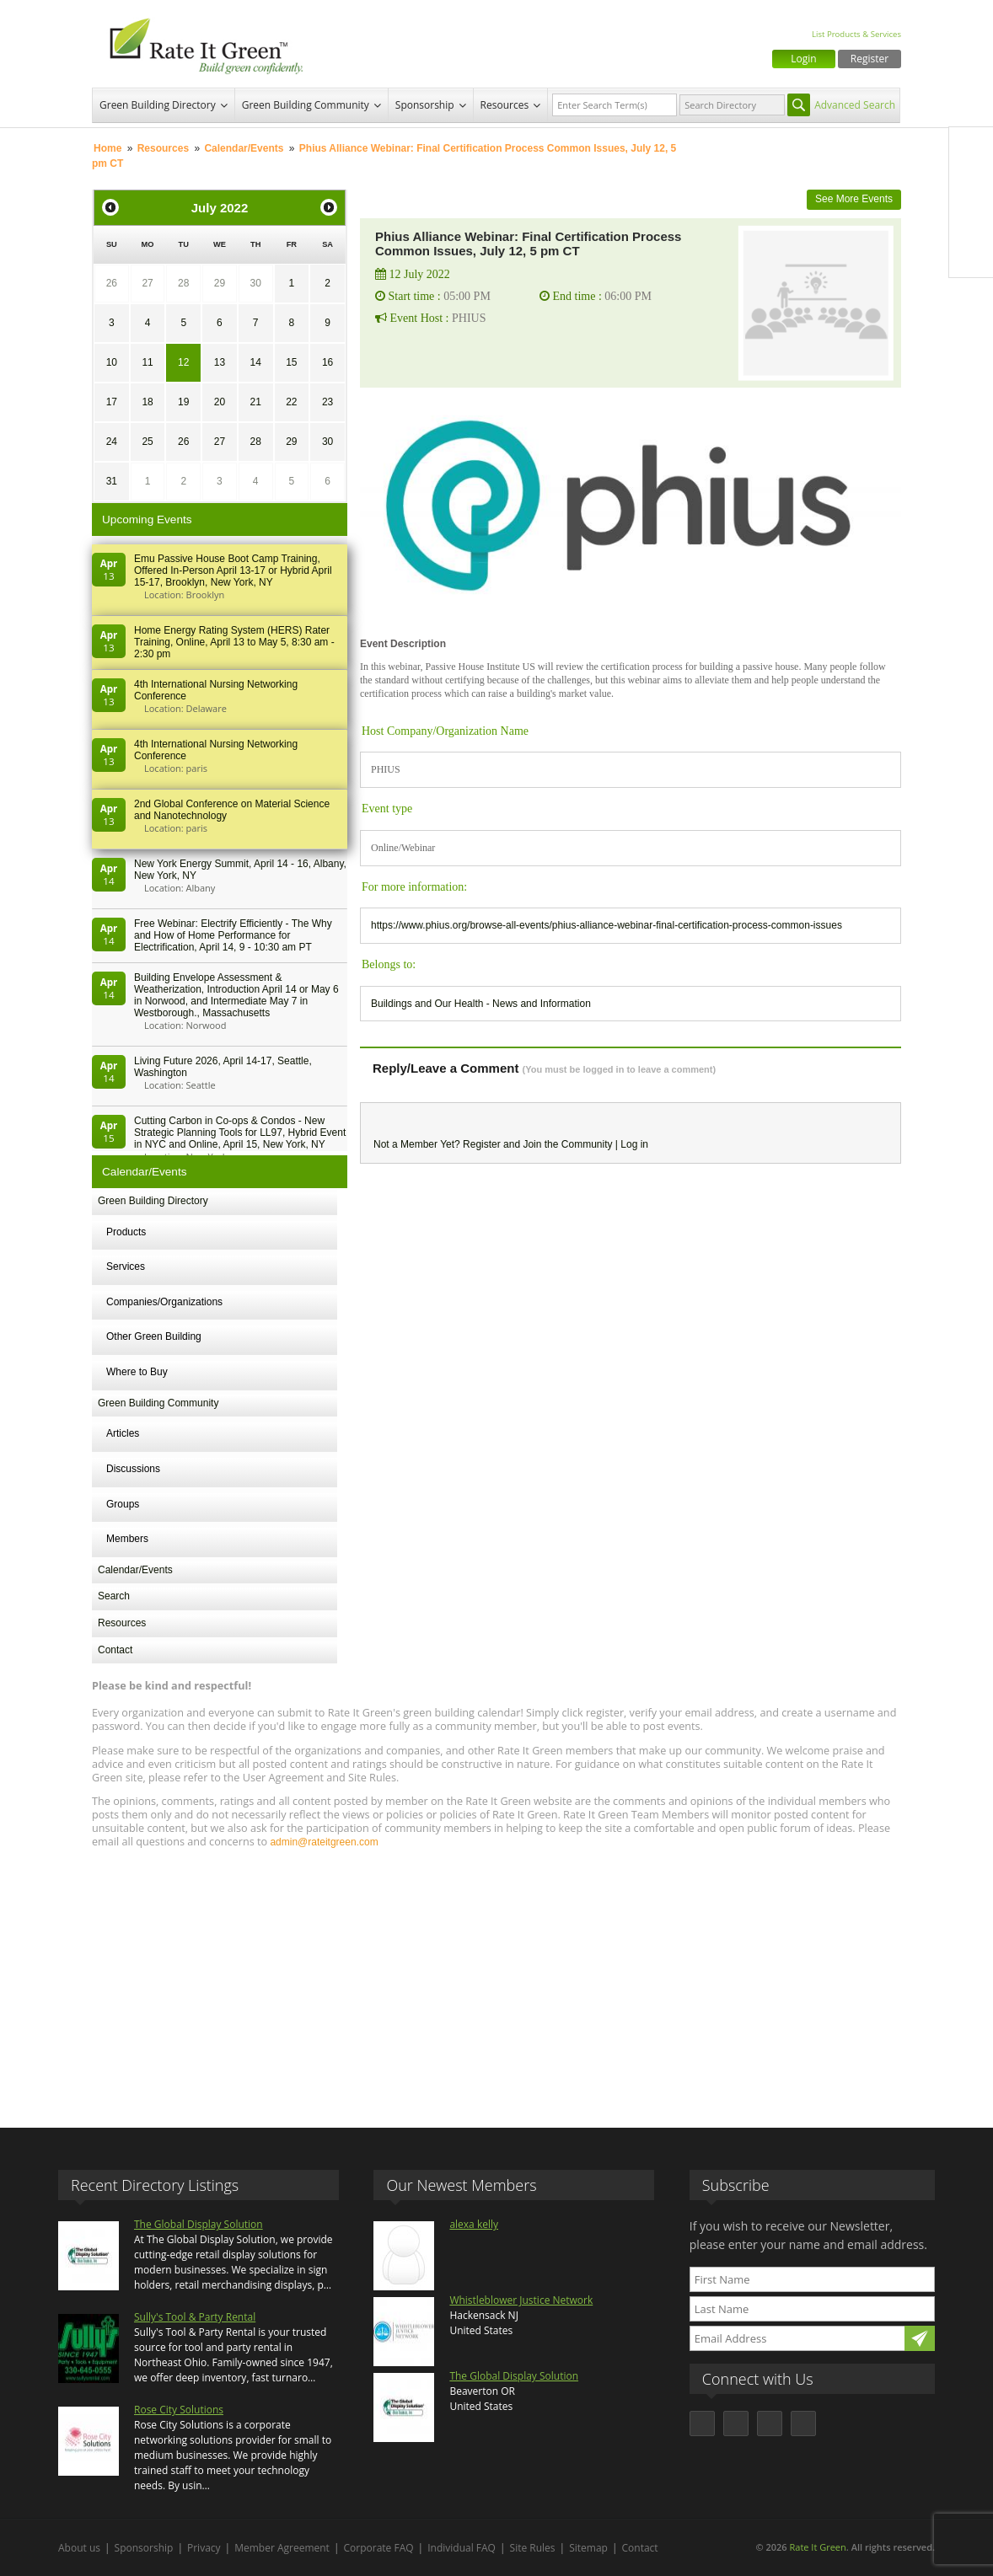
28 (183, 283)
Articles (122, 1433)
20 (219, 402)
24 (111, 441)
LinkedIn (971, 219)
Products (126, 1232)
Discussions (133, 1469)
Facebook (971, 149)
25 (147, 441)
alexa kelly (473, 2224)
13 (219, 362)
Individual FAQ (461, 2548)
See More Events (854, 199)
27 (147, 283)
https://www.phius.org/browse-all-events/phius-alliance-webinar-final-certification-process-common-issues (606, 925)
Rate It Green (817, 2547)
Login (803, 58)
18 (147, 402)
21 (255, 402)
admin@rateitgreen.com (324, 1842)
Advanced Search (854, 105)
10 (111, 362)
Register (869, 58)
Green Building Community (305, 105)
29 (219, 283)
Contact (115, 1650)
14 (255, 362)
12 (183, 362)
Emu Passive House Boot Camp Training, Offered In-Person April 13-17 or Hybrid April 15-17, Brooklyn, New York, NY (233, 570)
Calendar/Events (243, 148)
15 (291, 362)
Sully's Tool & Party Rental (194, 2317)
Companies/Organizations (164, 1302)
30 (255, 283)
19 (183, 402)
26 (111, 283)
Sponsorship (424, 105)
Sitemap (588, 2548)
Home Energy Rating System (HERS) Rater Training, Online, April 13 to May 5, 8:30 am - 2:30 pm (234, 642)
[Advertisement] (496, 1980)
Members (127, 1539)
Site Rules (533, 2548)
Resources (504, 105)
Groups (122, 1504)
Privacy (204, 2548)
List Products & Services (856, 34)
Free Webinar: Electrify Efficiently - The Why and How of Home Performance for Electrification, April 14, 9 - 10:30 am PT (233, 935)
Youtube (971, 255)
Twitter (971, 184)
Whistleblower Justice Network (521, 2300)
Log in (634, 1144)
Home (107, 148)
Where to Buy (137, 1372)
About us (79, 2548)
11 (147, 362)
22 (291, 402)
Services (125, 1266)
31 (111, 481)
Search (114, 1596)
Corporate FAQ (379, 2548)
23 (327, 402)
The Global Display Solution (198, 2224)
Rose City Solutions (178, 2409)
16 (327, 362)
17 (111, 402)
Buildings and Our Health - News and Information (481, 1004)
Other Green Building (153, 1336)
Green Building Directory (157, 105)
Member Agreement (282, 2548)
